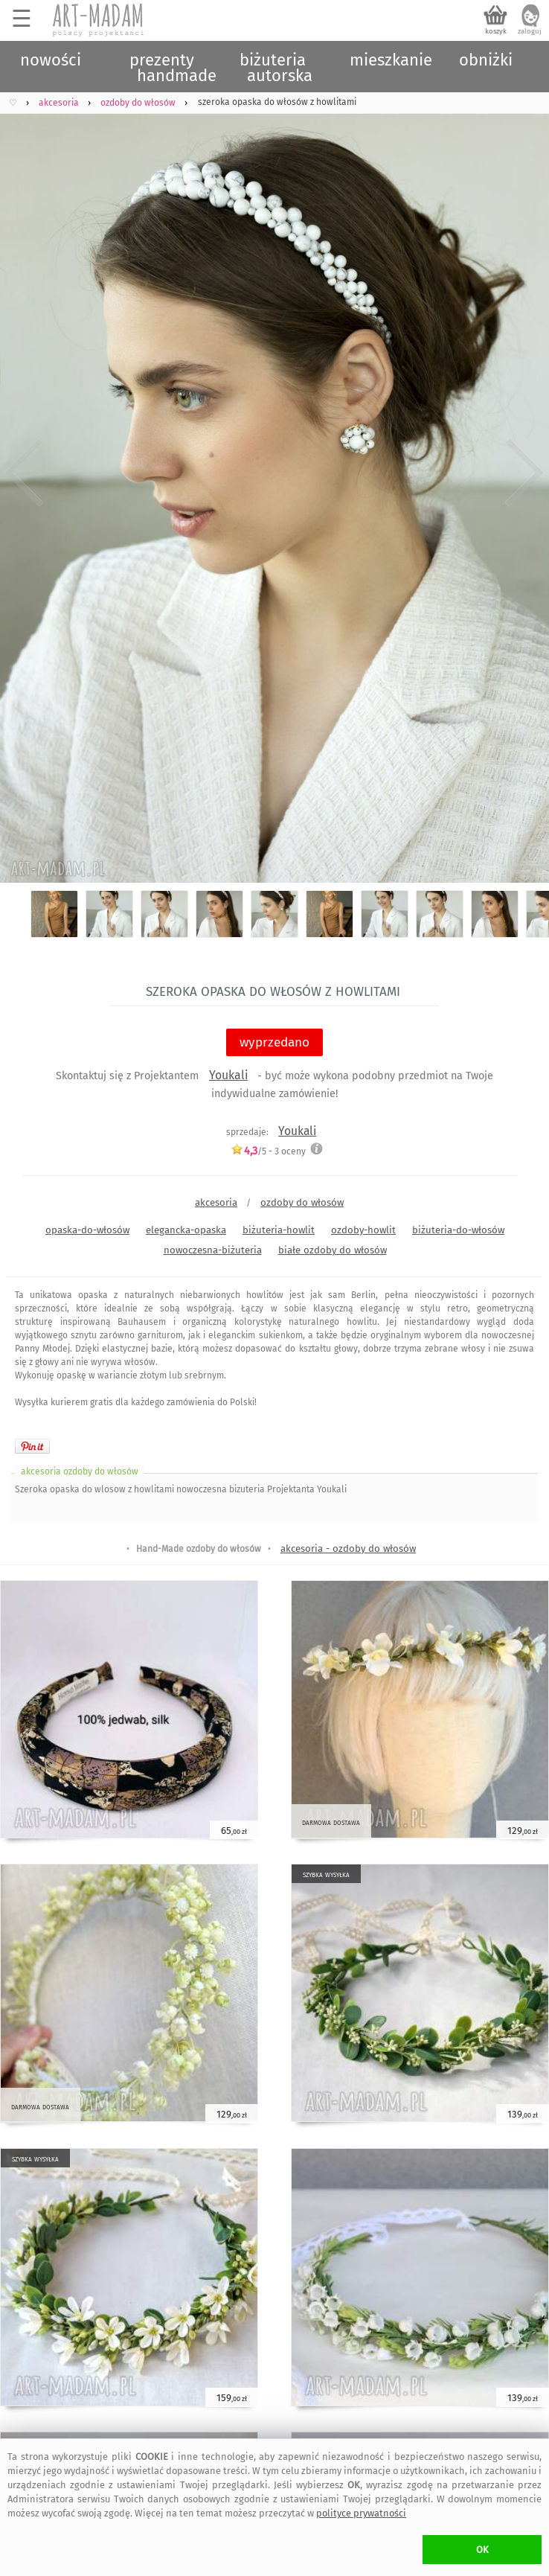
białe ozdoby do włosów (332, 1250)
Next (525, 472)
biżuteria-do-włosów (458, 1230)
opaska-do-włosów (87, 1230)
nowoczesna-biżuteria (213, 1250)
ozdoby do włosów (302, 1202)
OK (482, 2549)
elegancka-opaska (186, 1230)
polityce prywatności (361, 2513)
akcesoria (216, 1202)
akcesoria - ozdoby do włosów (348, 1548)
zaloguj (530, 31)
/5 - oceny (268, 1151)
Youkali (228, 1075)
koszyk (496, 31)
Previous (24, 472)
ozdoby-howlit (363, 1230)
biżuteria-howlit (279, 1230)
